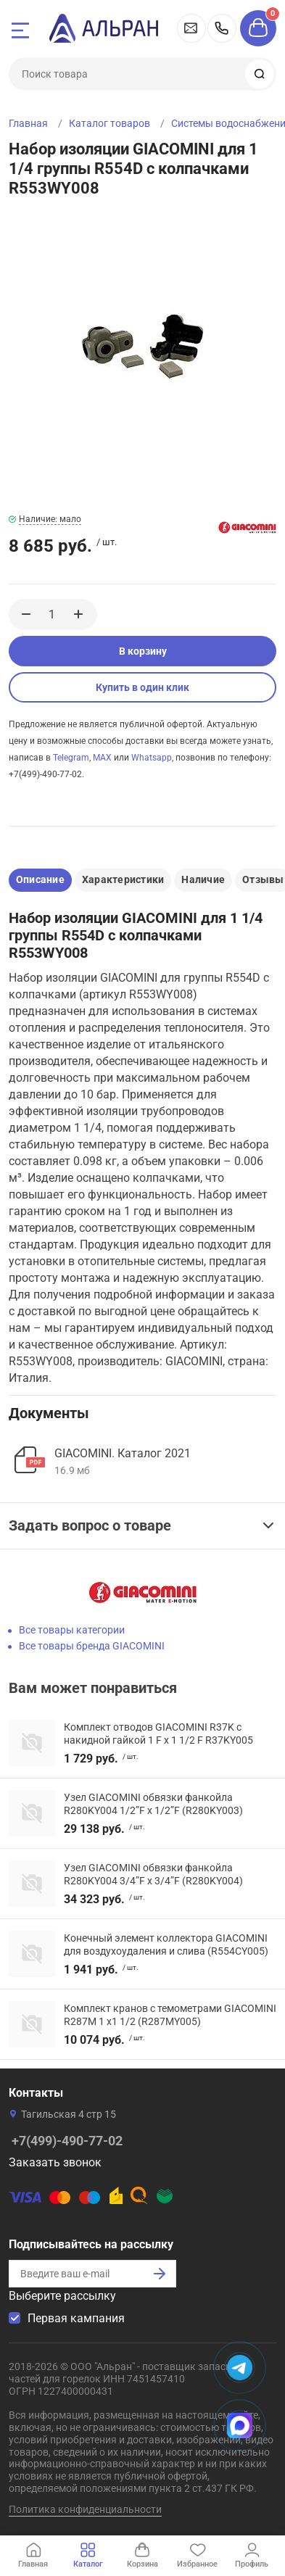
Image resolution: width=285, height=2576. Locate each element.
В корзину (143, 651)
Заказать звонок (55, 2162)
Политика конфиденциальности (85, 2509)
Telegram (71, 758)
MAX (102, 758)
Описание (40, 879)
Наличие (203, 879)
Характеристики (123, 879)
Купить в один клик (142, 687)
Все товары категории (72, 1630)
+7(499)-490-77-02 (221, 28)
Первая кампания (76, 2318)
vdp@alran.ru (191, 28)
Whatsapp (151, 758)
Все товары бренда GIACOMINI (92, 1646)
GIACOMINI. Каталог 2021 (122, 1453)
